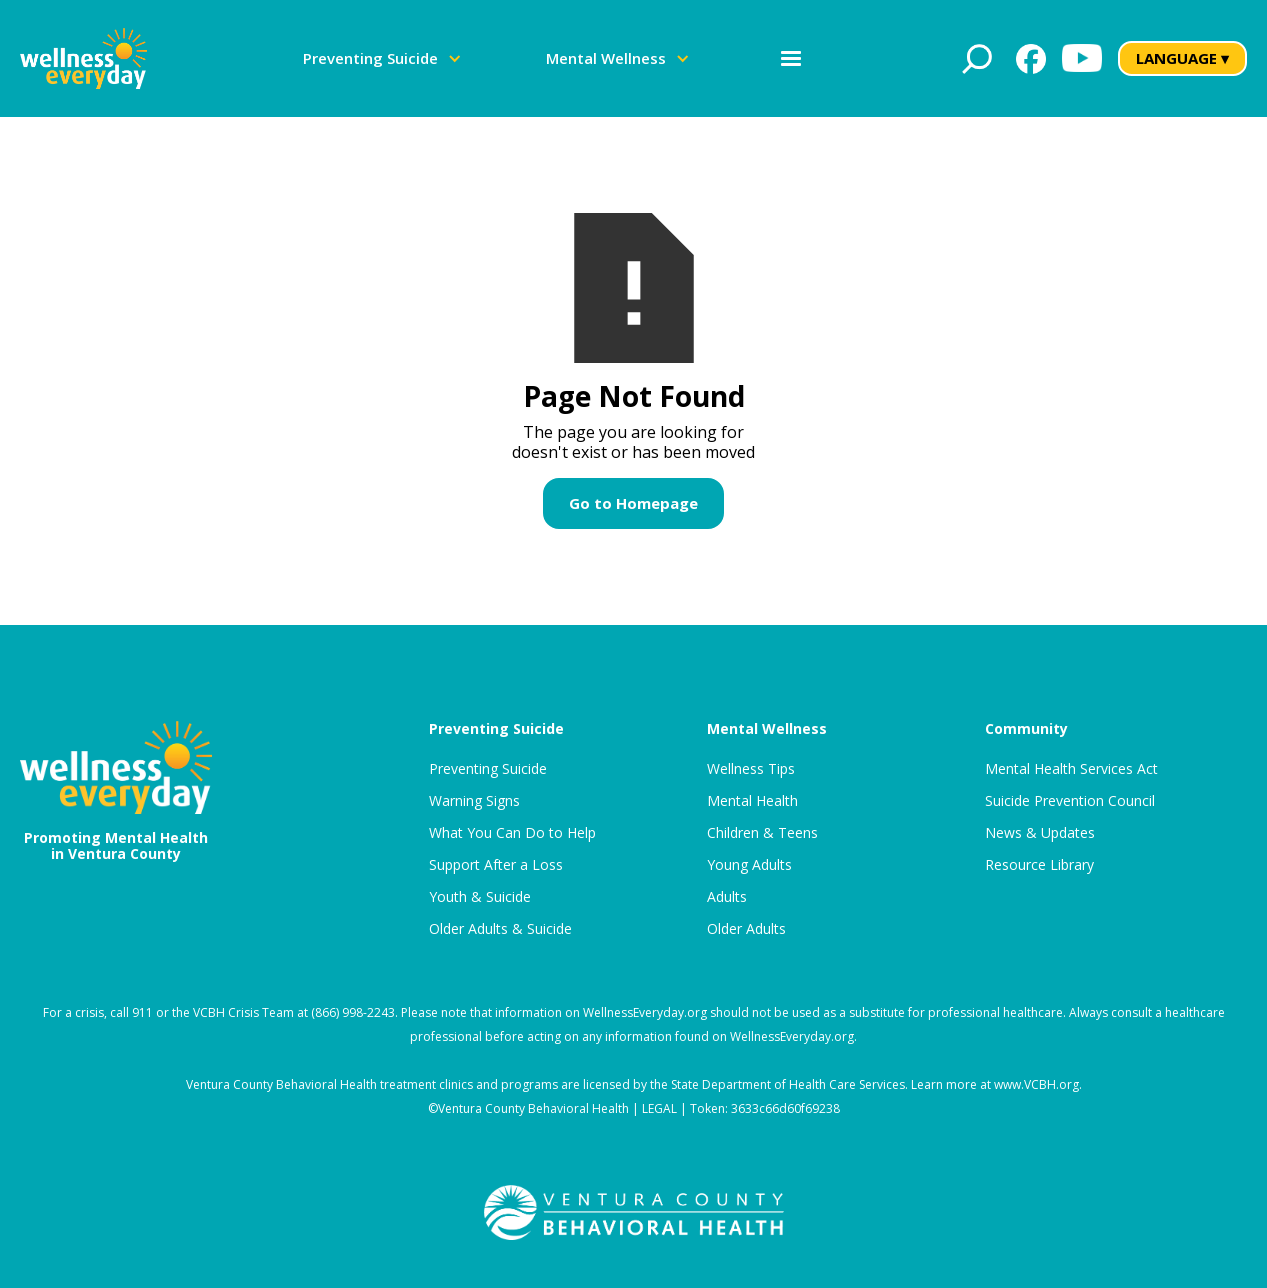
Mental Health (752, 801)
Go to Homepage (633, 503)
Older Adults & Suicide (500, 929)
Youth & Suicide (480, 897)
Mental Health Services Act (1071, 769)
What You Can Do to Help (512, 833)
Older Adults (746, 929)
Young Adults (749, 865)
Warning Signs (474, 801)
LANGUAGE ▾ (1182, 58)
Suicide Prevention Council (1070, 801)
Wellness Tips (751, 769)
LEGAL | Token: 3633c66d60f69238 (741, 1108)
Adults (727, 897)
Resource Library (1039, 865)
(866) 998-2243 (353, 1012)
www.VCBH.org (1036, 1084)
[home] (83, 58)
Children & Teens (762, 833)
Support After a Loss (496, 865)
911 (142, 1012)
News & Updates (1040, 833)
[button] (382, 58)
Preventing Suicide (488, 769)
